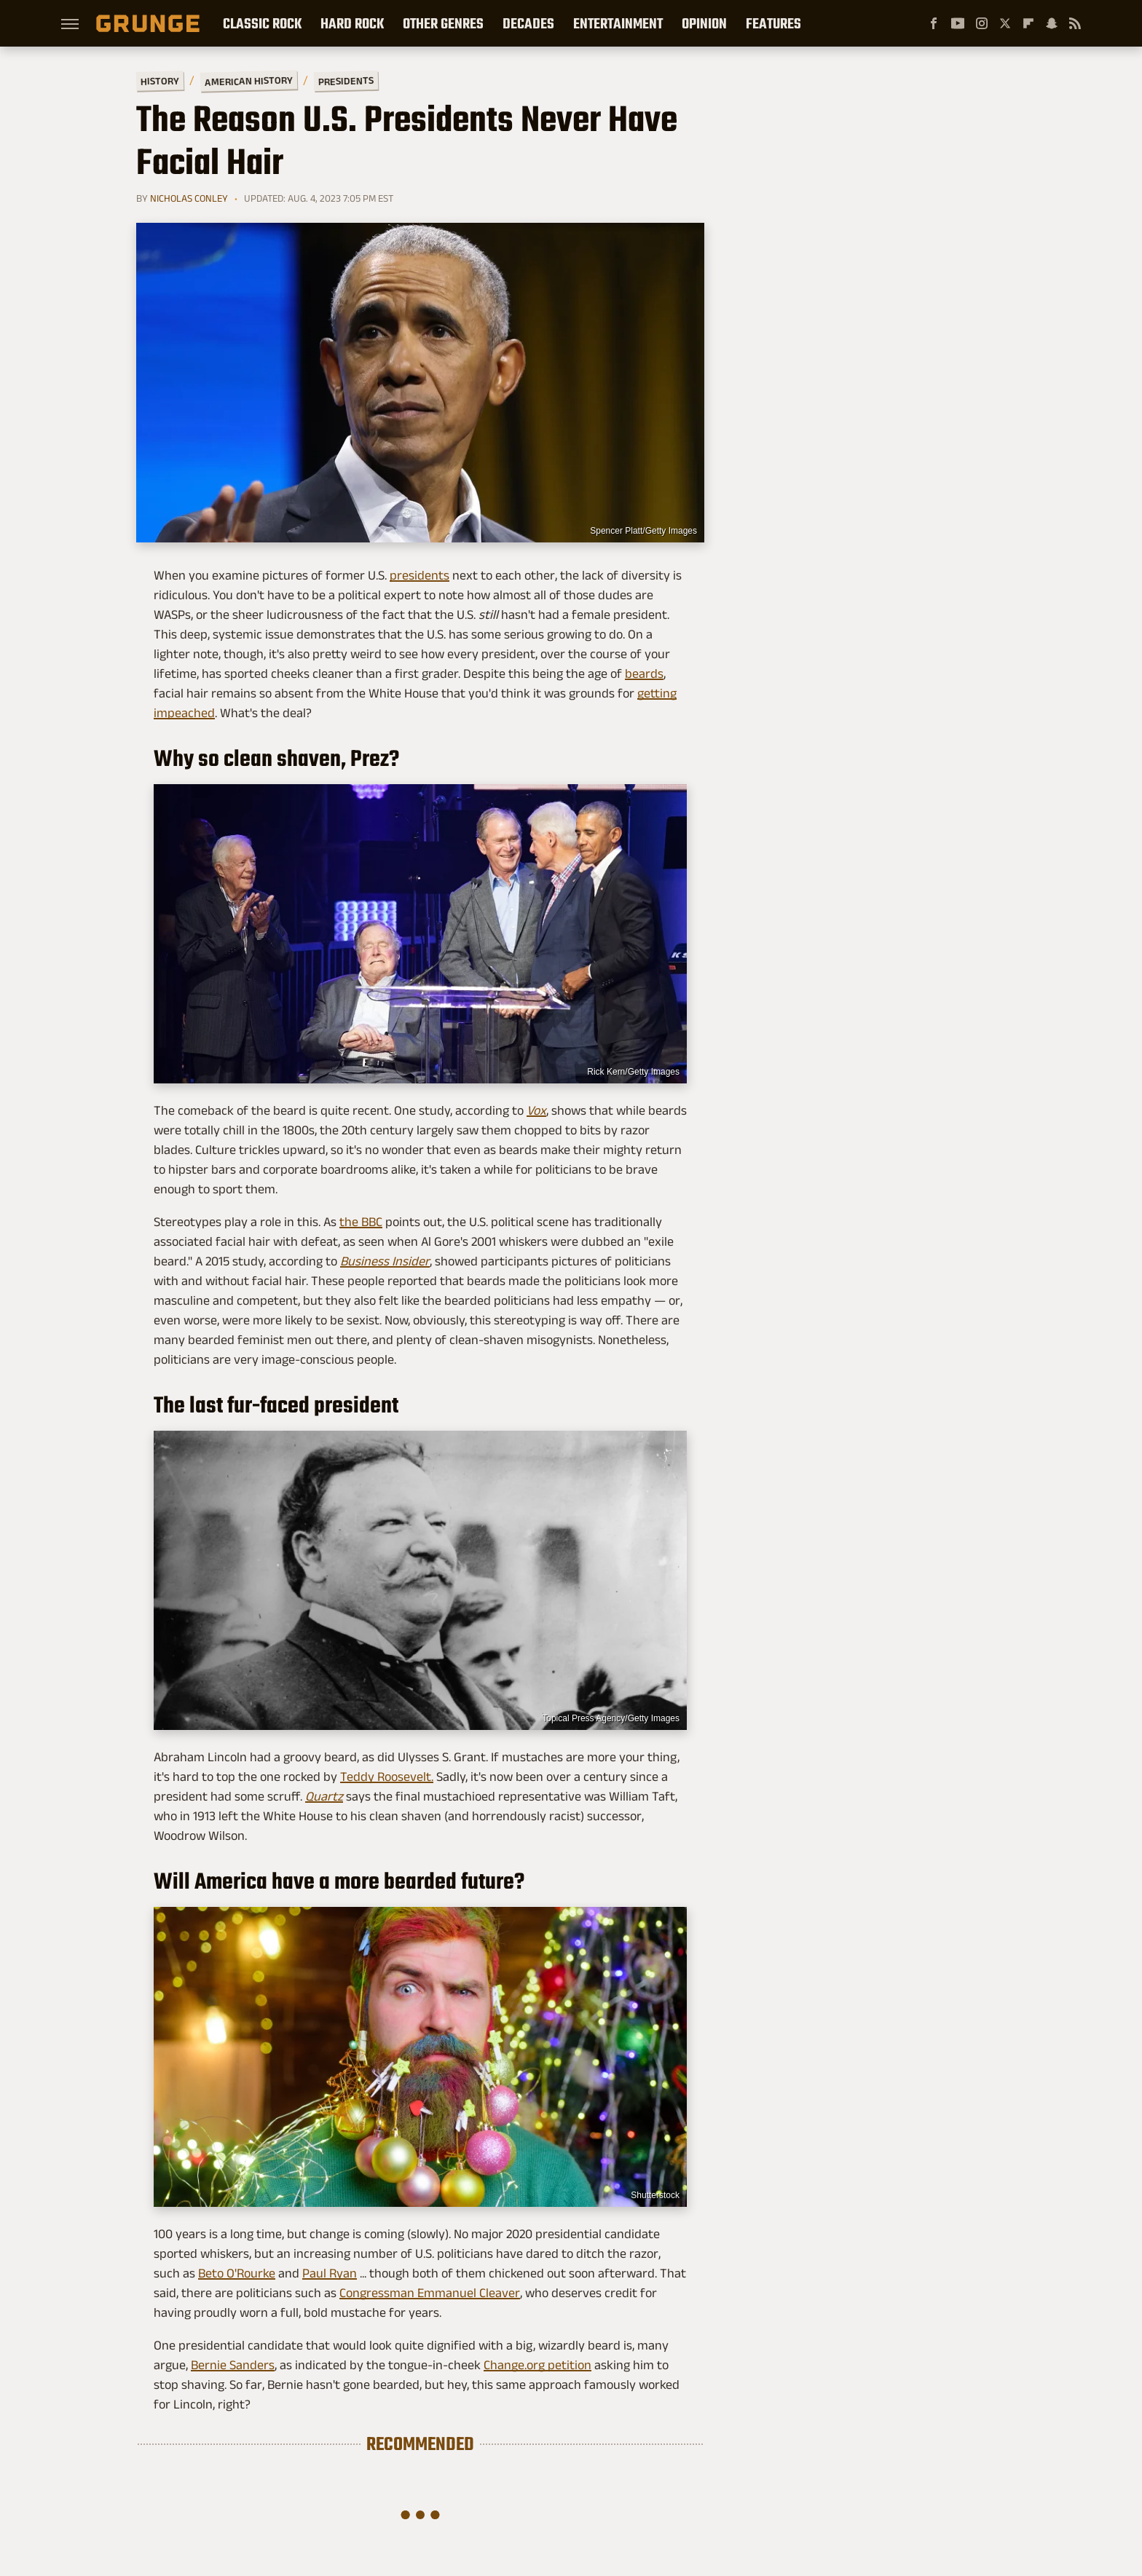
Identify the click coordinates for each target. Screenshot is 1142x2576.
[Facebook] (934, 23)
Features (773, 23)
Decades (528, 23)
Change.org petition (537, 2365)
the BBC (360, 1221)
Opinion (704, 23)
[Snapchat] (1052, 23)
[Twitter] (1005, 23)
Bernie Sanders (233, 2365)
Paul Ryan (329, 2273)
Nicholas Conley (189, 198)
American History (249, 80)
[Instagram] (982, 23)
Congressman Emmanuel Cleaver (429, 2292)
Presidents (346, 80)
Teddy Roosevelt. (386, 1776)
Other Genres (443, 23)
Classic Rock (262, 23)
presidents (419, 575)
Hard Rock (352, 23)
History (160, 80)
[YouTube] (957, 23)
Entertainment (618, 23)
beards (644, 673)
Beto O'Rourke (236, 2273)
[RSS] (1075, 23)
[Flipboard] (1028, 23)
